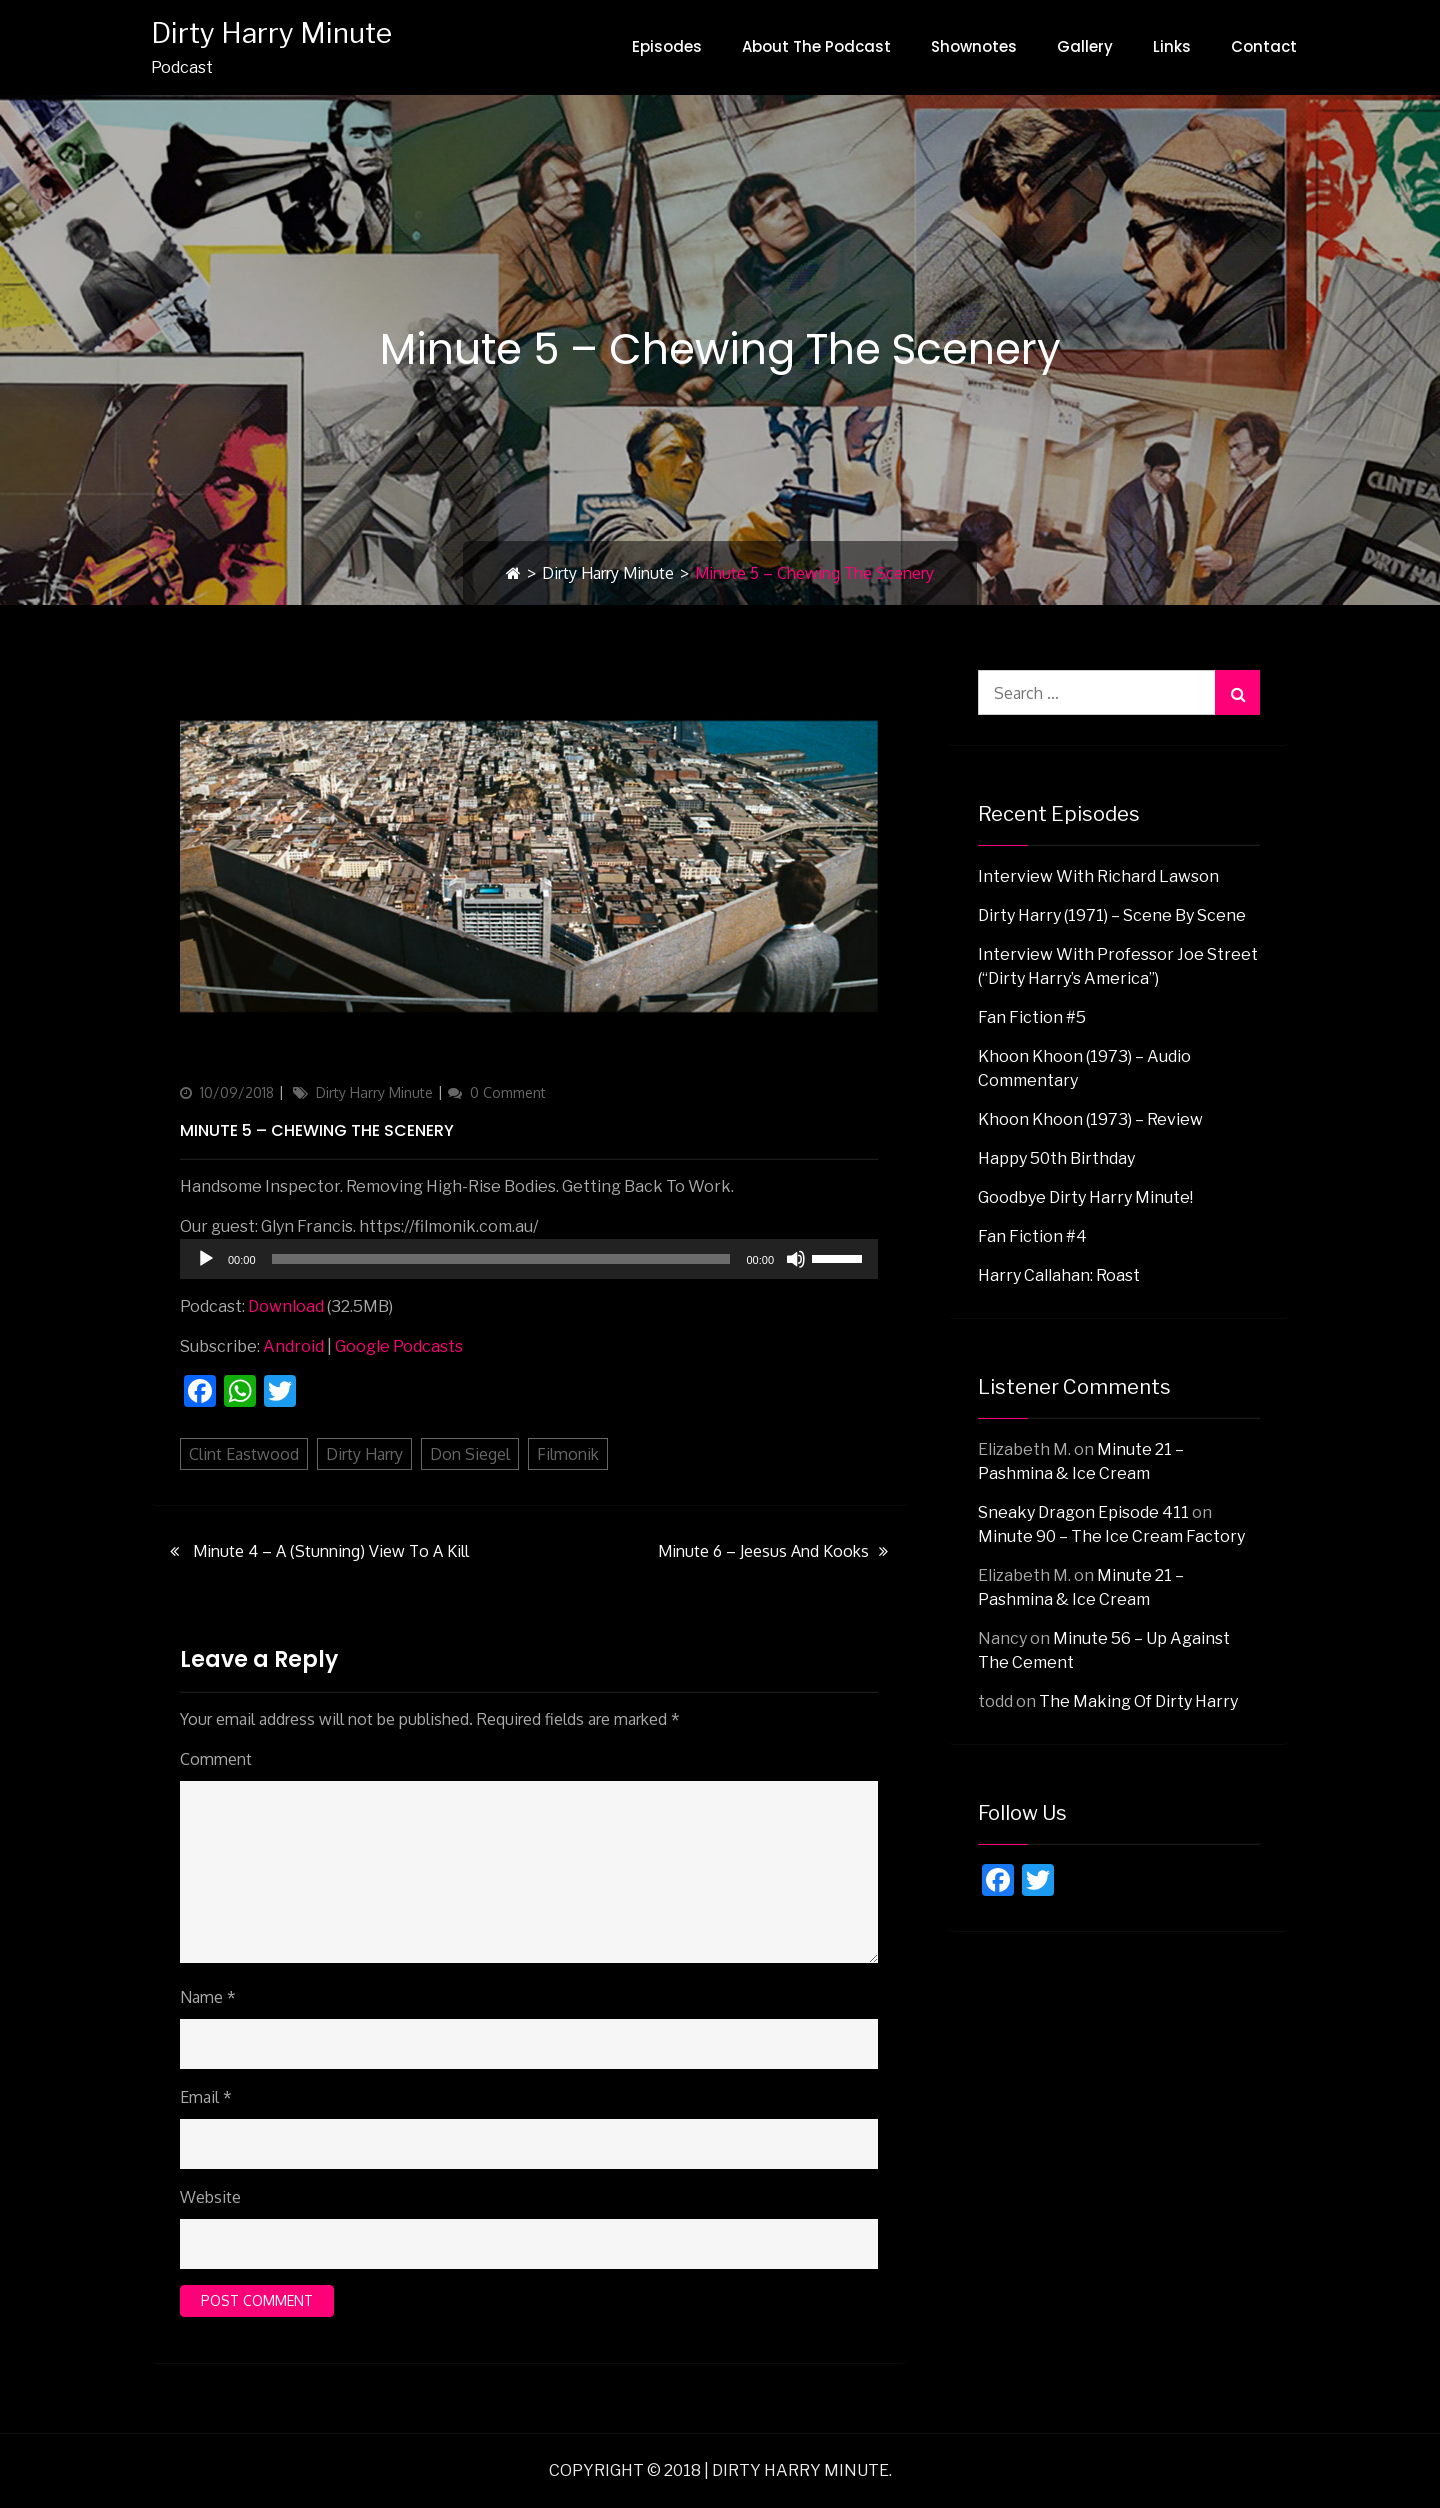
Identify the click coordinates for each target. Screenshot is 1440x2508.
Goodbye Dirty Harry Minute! (1085, 1197)
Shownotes (974, 46)
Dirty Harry (364, 1454)
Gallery (1085, 46)
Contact (1264, 46)
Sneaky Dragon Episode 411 (1083, 1512)
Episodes (667, 46)
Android (293, 1346)
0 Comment (508, 1092)
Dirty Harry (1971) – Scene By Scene (1112, 915)
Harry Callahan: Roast (1059, 1275)
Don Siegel (470, 1454)
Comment (216, 1759)
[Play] (206, 1259)
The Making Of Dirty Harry (1138, 1701)
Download (286, 1306)
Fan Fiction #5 (1032, 1017)
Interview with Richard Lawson (1098, 876)
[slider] (501, 1259)
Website (210, 2197)
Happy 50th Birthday (1056, 1158)
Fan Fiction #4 (1032, 1236)
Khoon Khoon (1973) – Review (1090, 1119)
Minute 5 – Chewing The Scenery (317, 1130)
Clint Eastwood (244, 1454)
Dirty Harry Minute (270, 33)
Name (208, 1997)
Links (1172, 46)
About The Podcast (816, 46)
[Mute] (796, 1259)
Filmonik (568, 1454)
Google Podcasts (399, 1346)
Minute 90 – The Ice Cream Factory (1111, 1536)
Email (206, 2097)
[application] (529, 1259)
